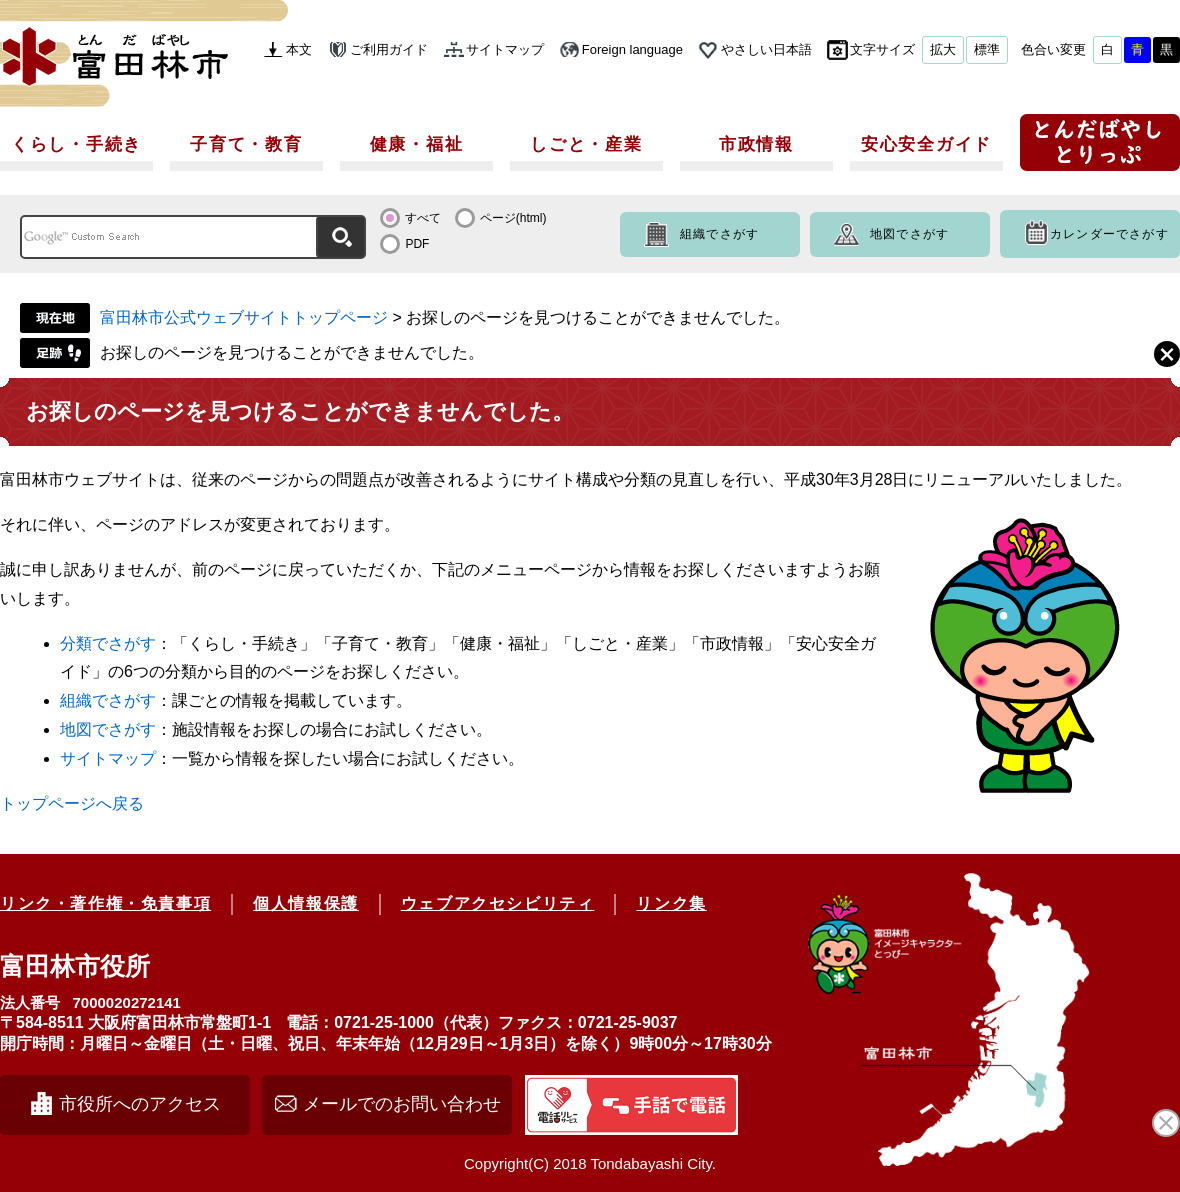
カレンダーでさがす (1109, 234)
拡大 (943, 49)
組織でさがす (719, 234)
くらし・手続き (76, 144)
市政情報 (756, 144)
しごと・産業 (586, 144)
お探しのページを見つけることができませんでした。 (292, 352)
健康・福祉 (417, 144)
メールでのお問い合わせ (402, 1104)
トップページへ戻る (72, 803)
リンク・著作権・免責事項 (105, 903)
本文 (299, 49)
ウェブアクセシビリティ (498, 903)
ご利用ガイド (389, 49)
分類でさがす (108, 643)
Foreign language (632, 49)
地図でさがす (909, 234)
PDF (417, 244)
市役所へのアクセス (140, 1104)
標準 (987, 49)
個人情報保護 (306, 903)
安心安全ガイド (926, 144)
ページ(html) (513, 218)
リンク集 (671, 903)
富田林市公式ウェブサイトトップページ (244, 317)
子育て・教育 (246, 144)
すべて (423, 218)
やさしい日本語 (766, 49)
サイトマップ (505, 49)
